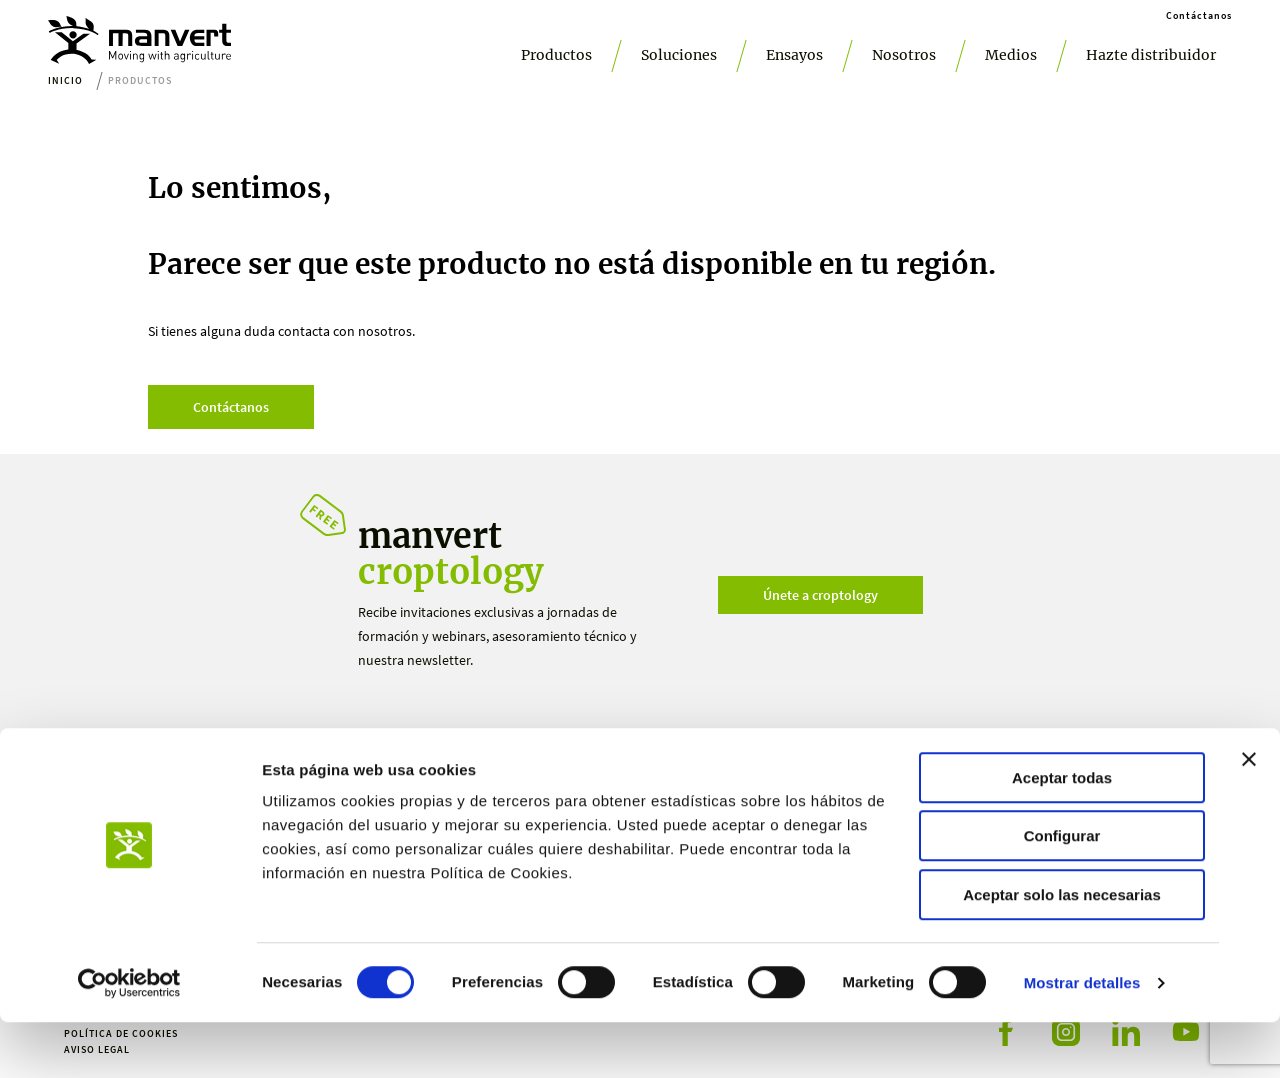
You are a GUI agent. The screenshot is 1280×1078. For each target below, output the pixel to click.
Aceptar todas (1062, 833)
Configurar (1062, 892)
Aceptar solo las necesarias (1062, 950)
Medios (1011, 55)
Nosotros (904, 55)
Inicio (65, 80)
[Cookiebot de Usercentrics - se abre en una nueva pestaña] (129, 1039)
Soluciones (679, 55)
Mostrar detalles (1082, 1038)
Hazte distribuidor (1151, 55)
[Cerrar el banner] (1249, 815)
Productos (556, 55)
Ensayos (794, 55)
